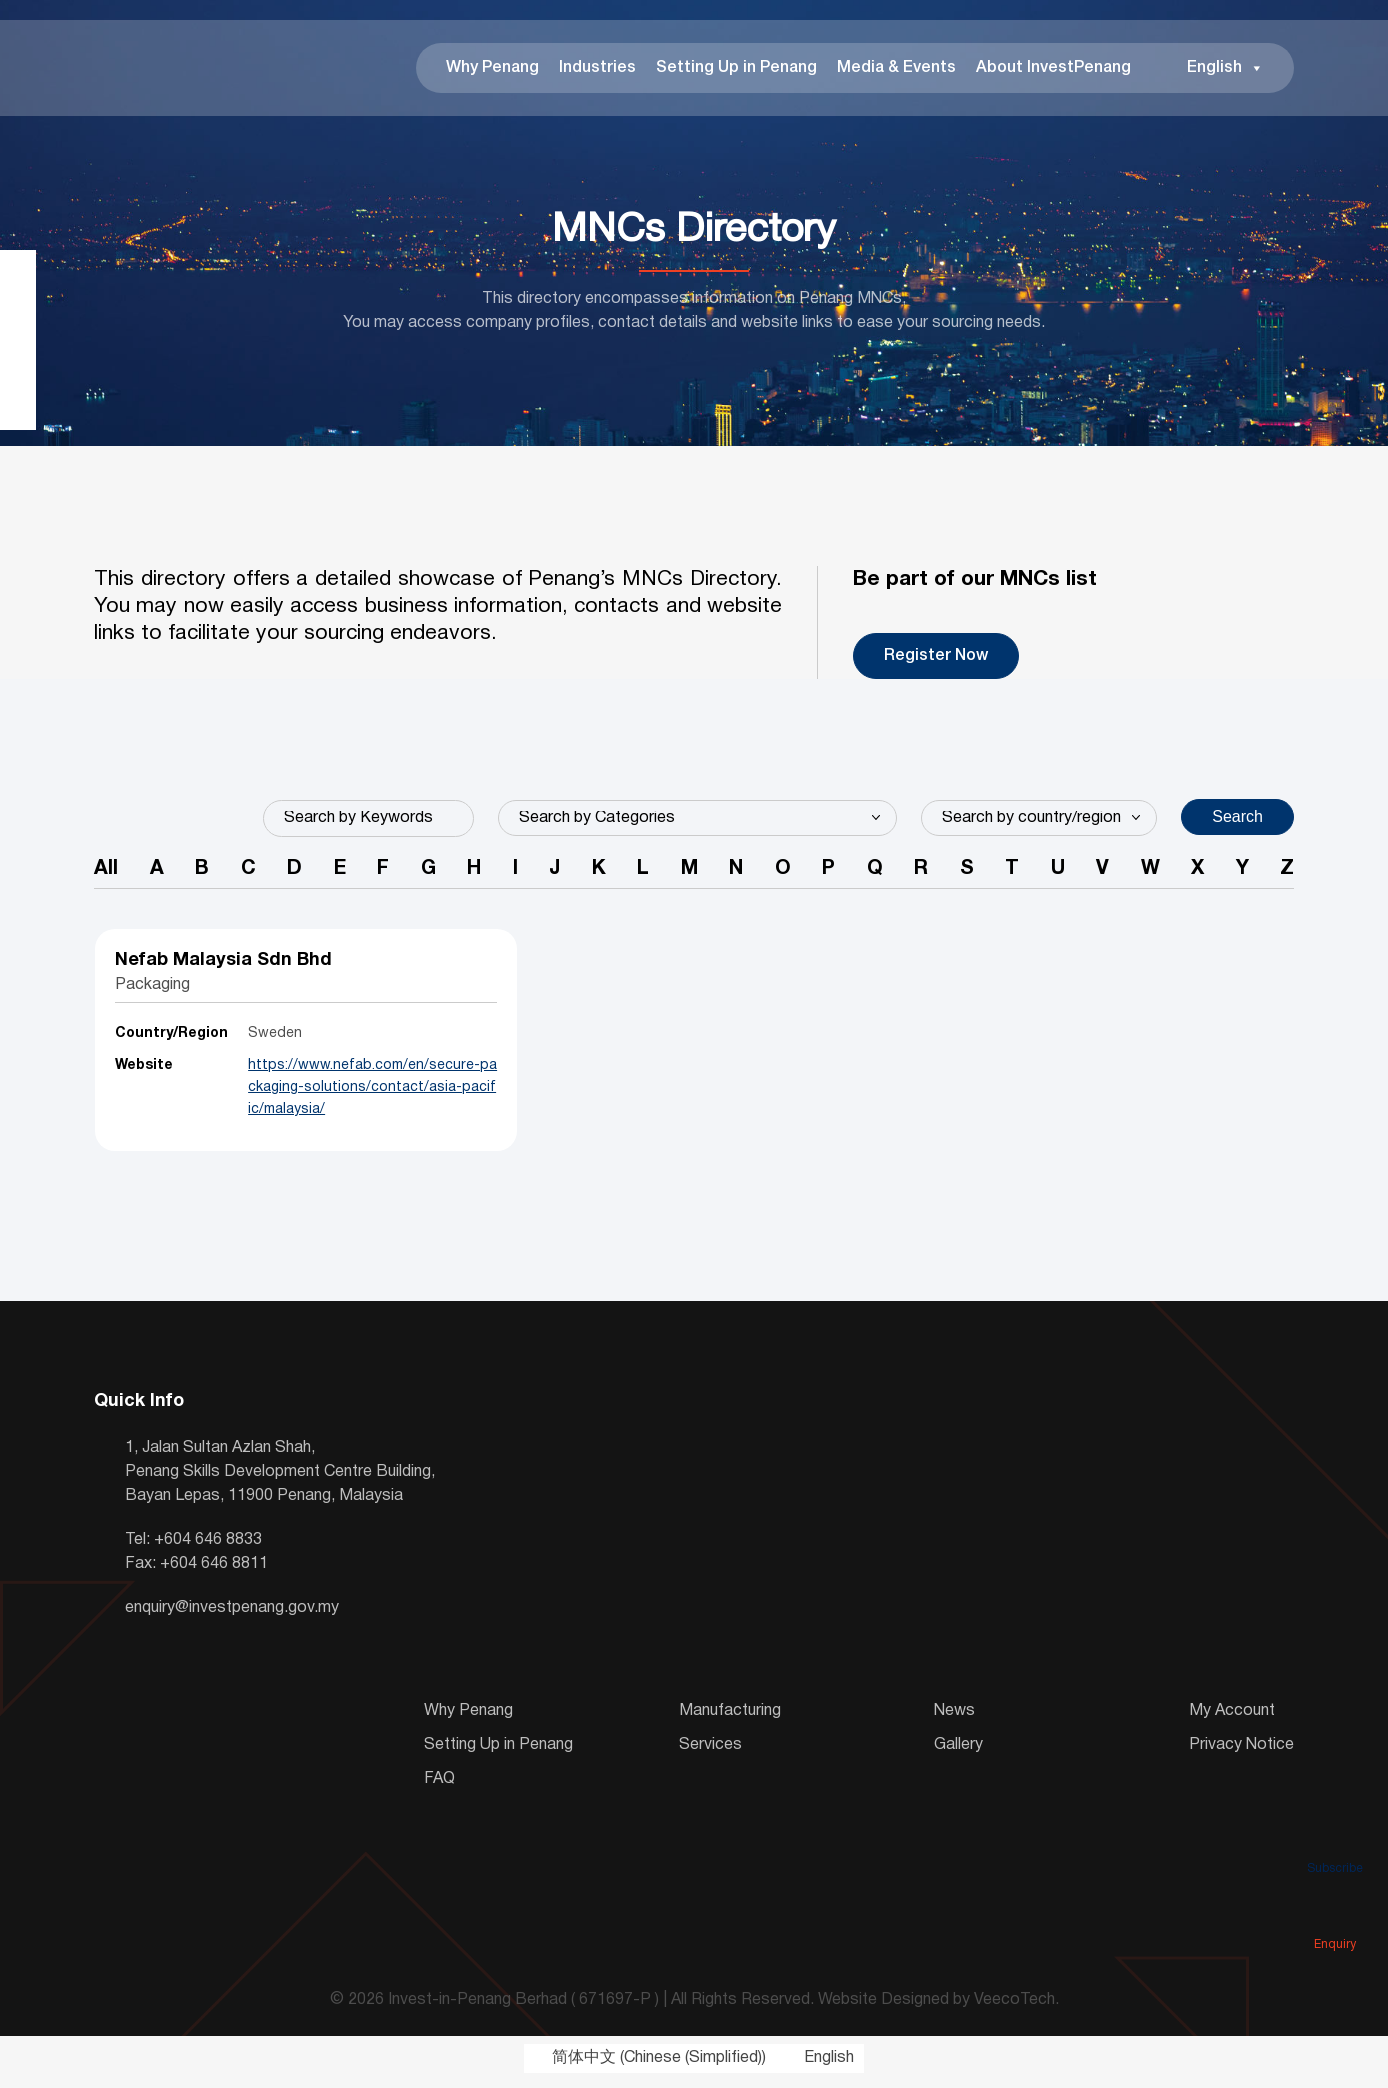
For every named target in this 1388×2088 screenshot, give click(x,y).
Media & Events (896, 70)
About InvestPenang (1053, 70)
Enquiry (1335, 1916)
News (954, 1718)
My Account (1232, 1718)
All (106, 875)
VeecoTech (1014, 2007)
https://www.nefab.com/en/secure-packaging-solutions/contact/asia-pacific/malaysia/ (343, 1094)
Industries (597, 70)
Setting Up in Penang (736, 70)
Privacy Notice (1241, 1752)
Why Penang (492, 70)
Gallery (958, 1752)
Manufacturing (730, 1718)
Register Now (936, 660)
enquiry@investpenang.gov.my (232, 1615)
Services (710, 1752)
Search (1237, 820)
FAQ (439, 1786)
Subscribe (1335, 1840)
